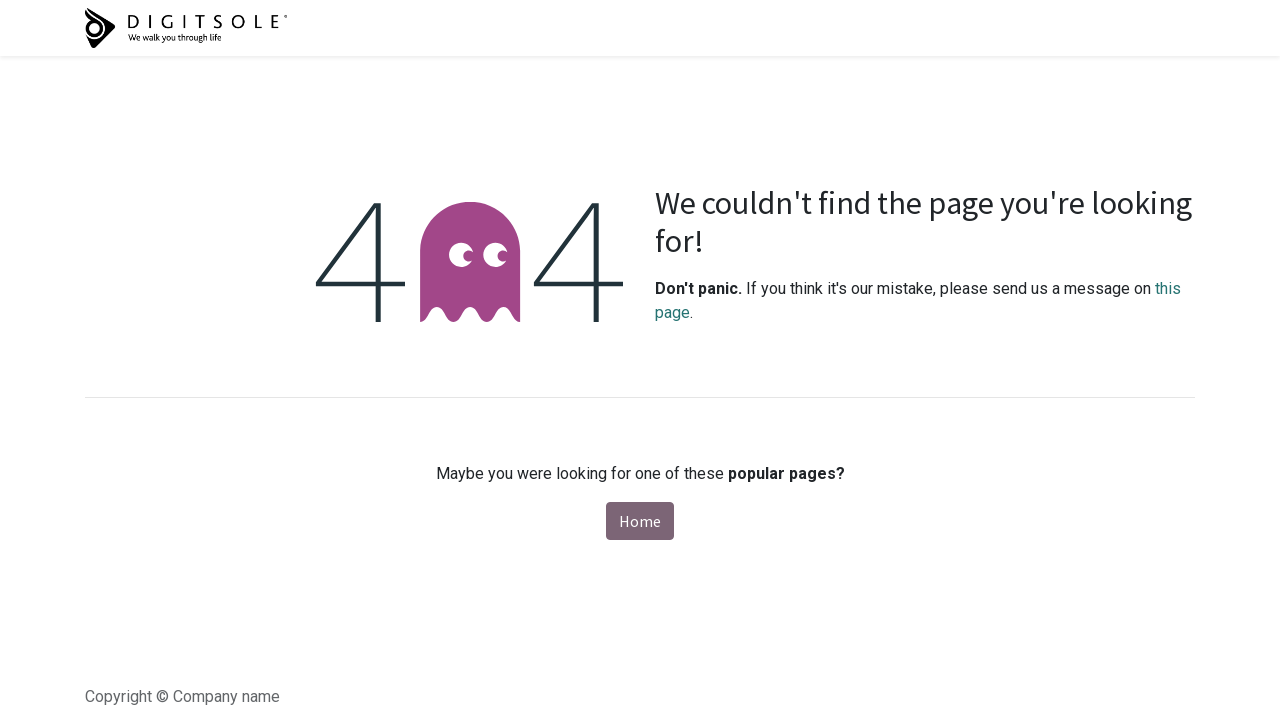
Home (640, 521)
